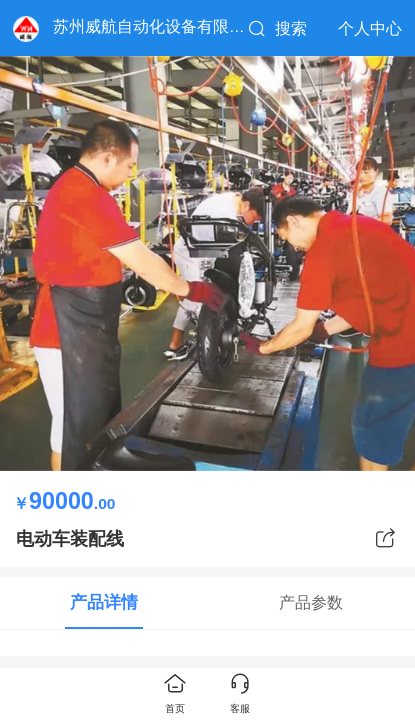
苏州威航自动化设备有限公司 (157, 26)
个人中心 (370, 28)
